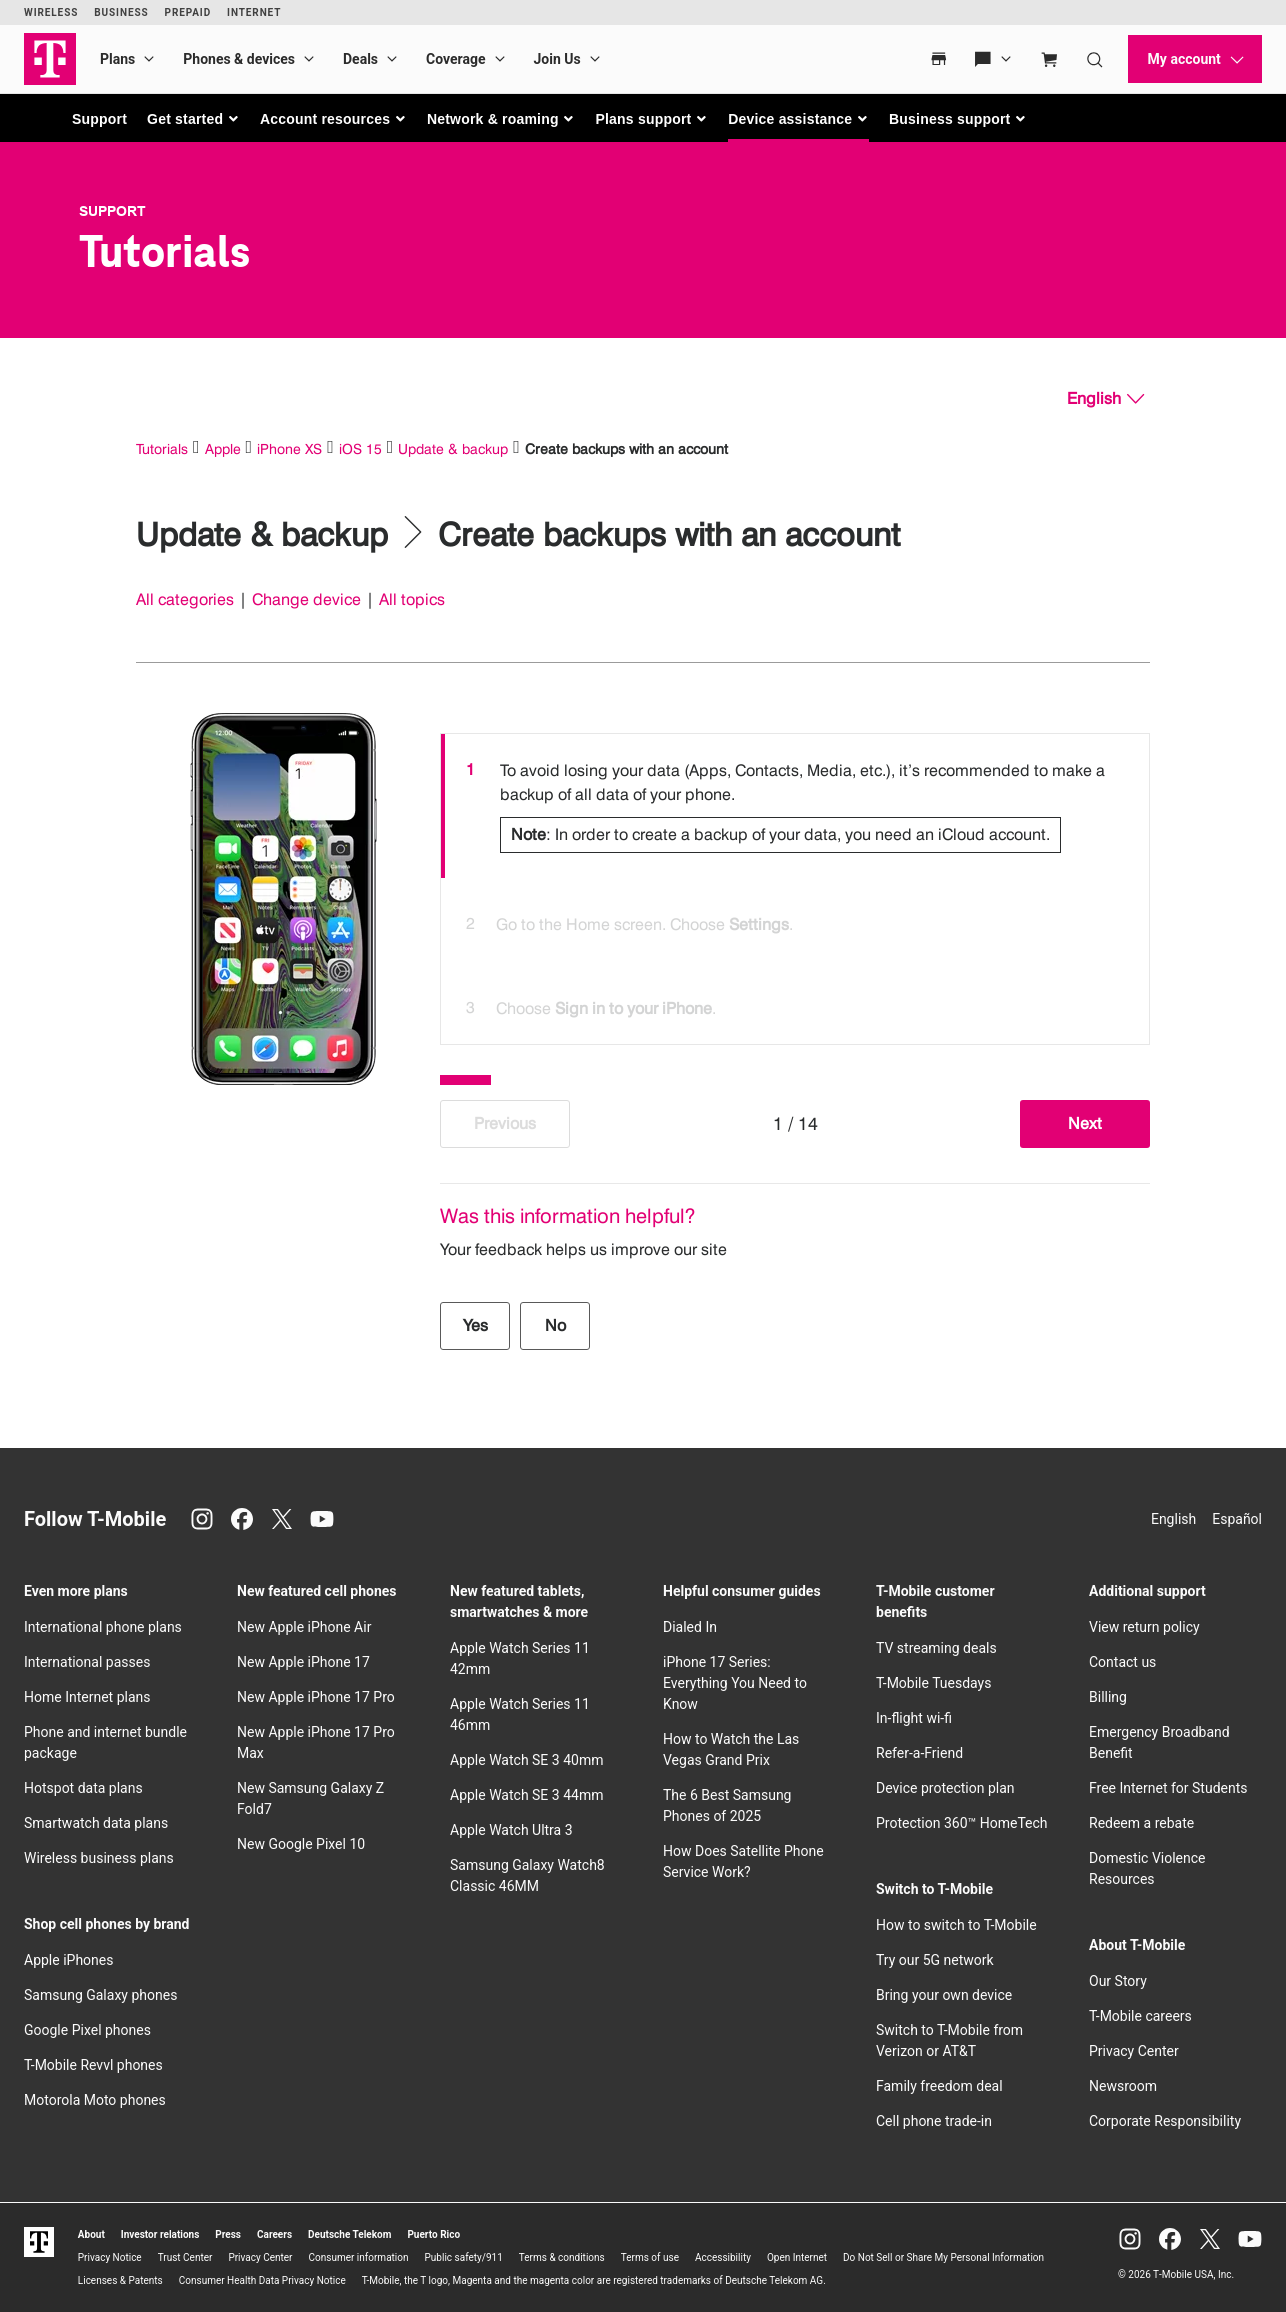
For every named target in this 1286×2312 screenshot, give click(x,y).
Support (99, 119)
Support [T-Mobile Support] (112, 211)
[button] (193, 119)
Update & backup (453, 448)
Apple (223, 448)
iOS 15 (360, 448)
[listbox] (795, 884)
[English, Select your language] (1105, 399)
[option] (795, 806)
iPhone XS (289, 448)
